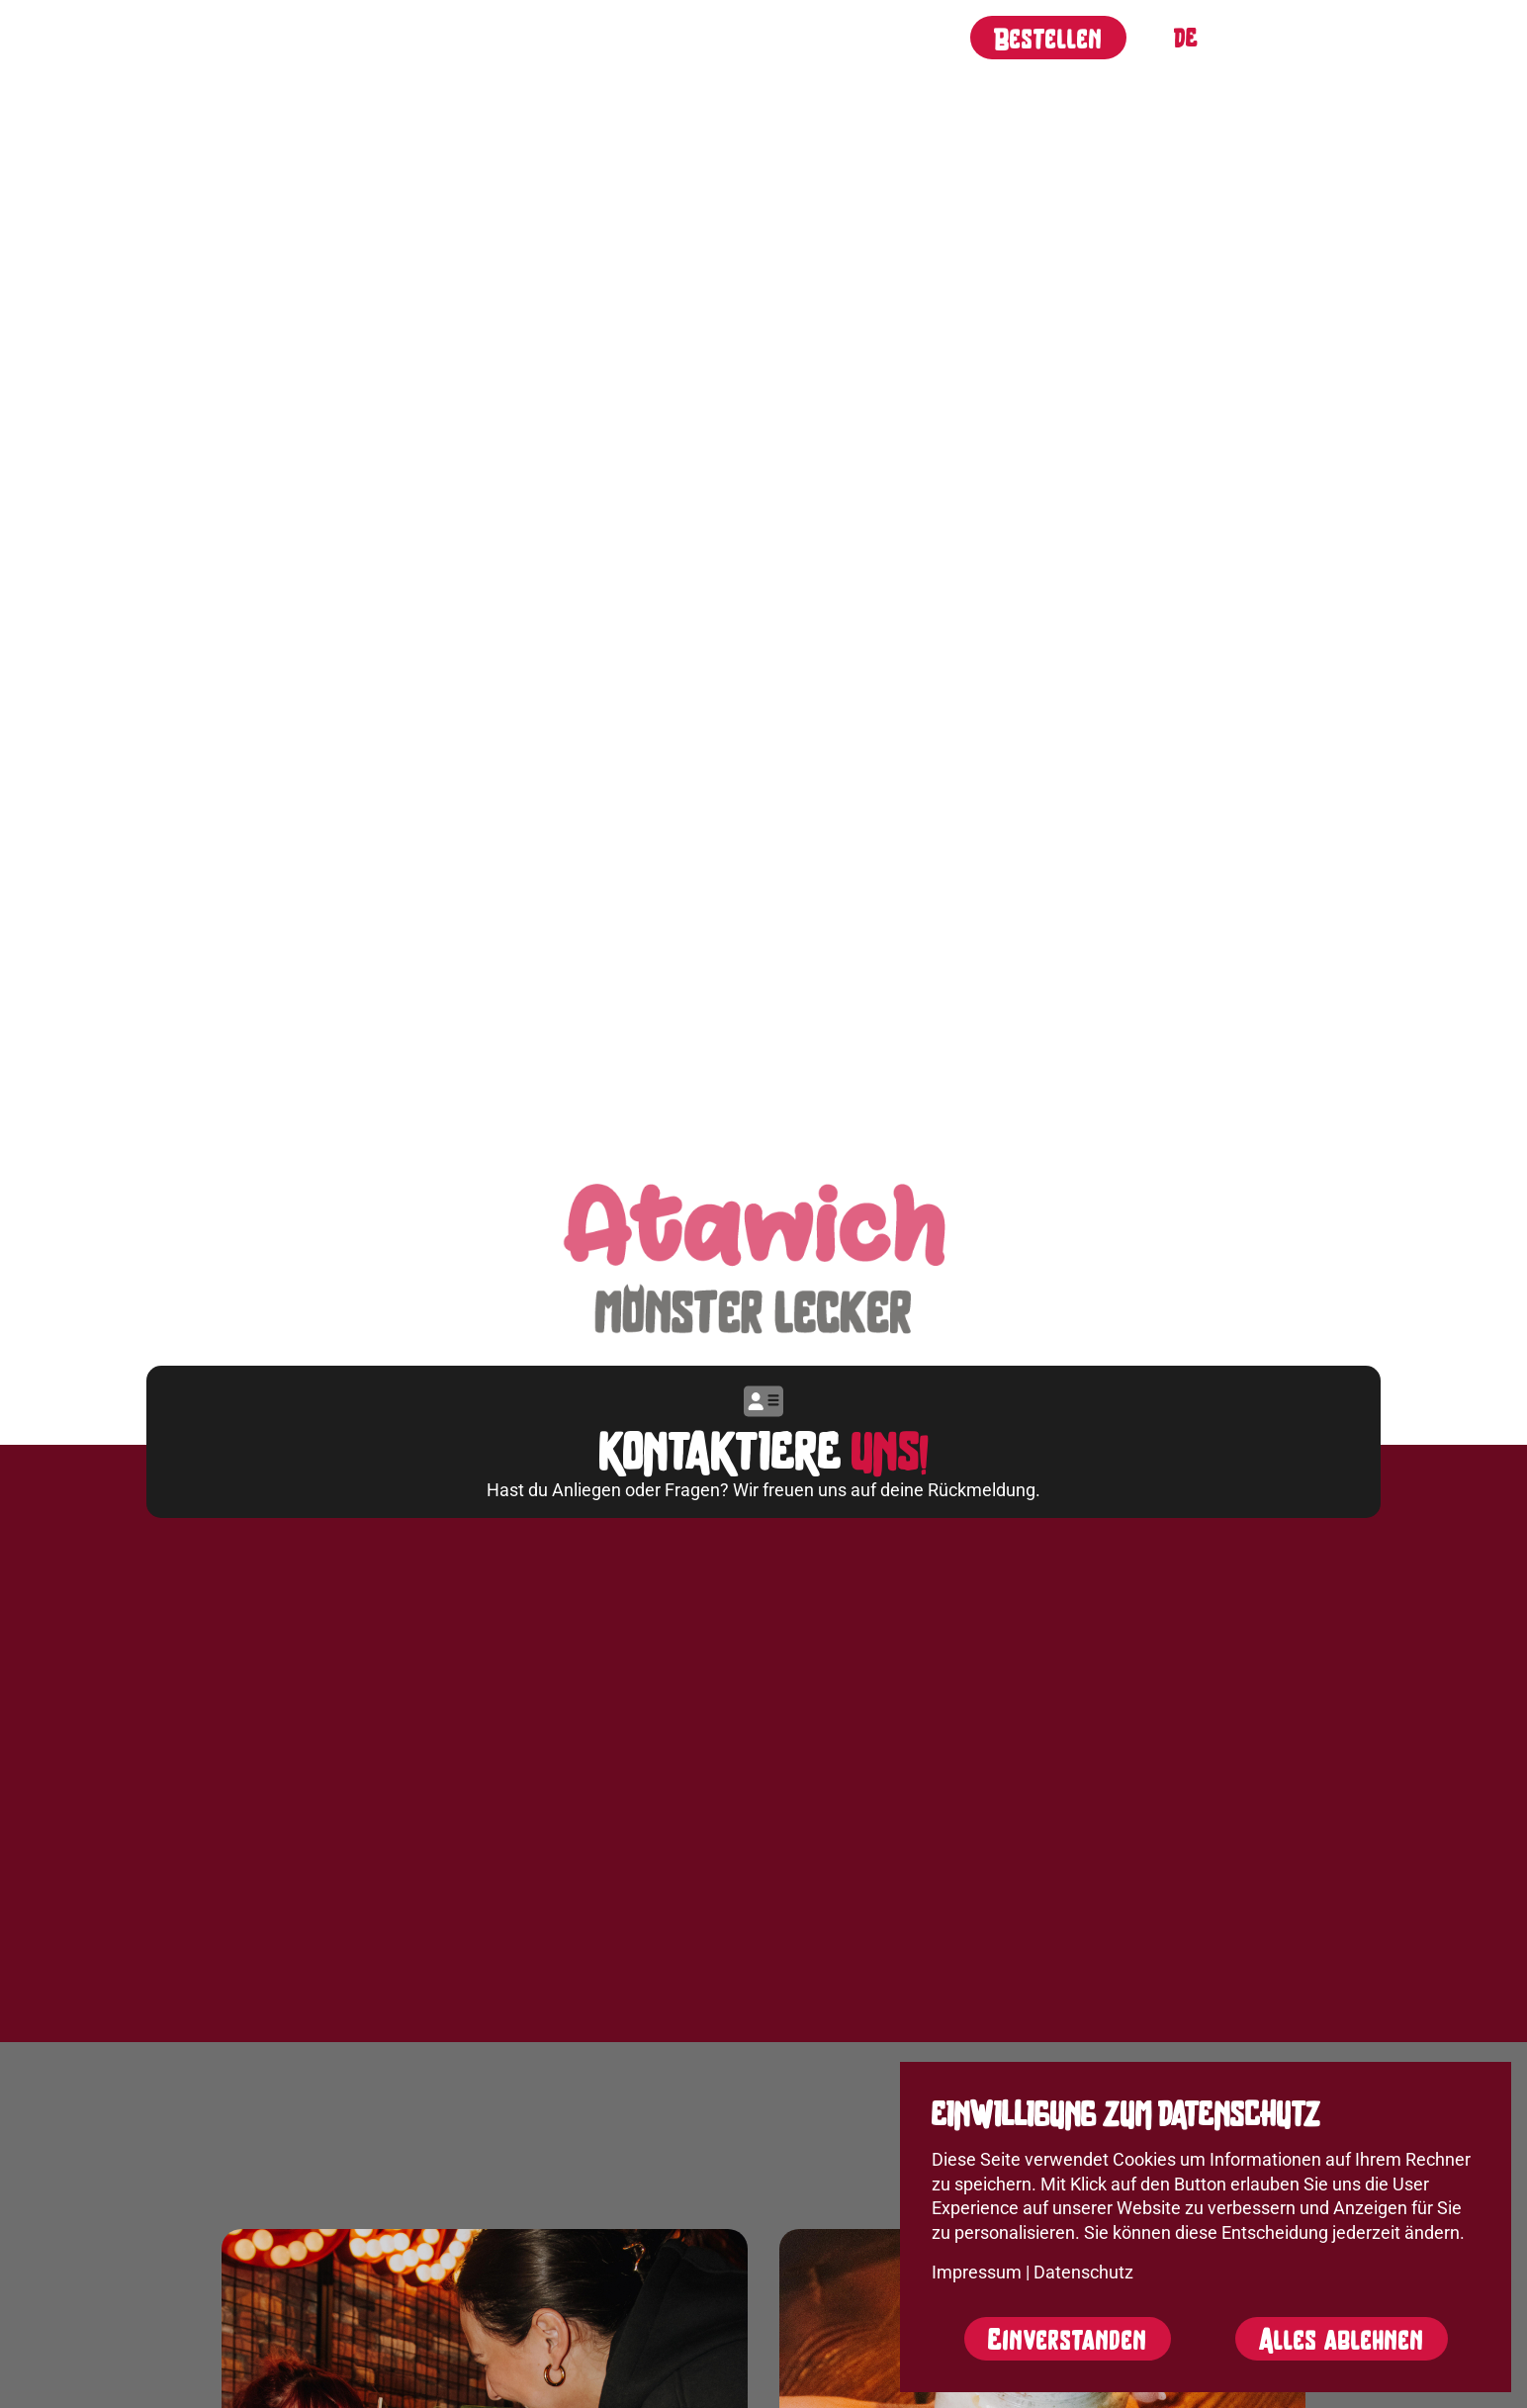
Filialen (619, 34)
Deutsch (1186, 37)
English (1225, 37)
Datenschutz (1083, 2272)
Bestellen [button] (1048, 37)
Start (318, 34)
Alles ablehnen (1341, 2339)
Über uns (423, 34)
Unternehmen (758, 34)
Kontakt (897, 34)
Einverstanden (1067, 2339)
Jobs (521, 34)
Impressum (977, 2272)
